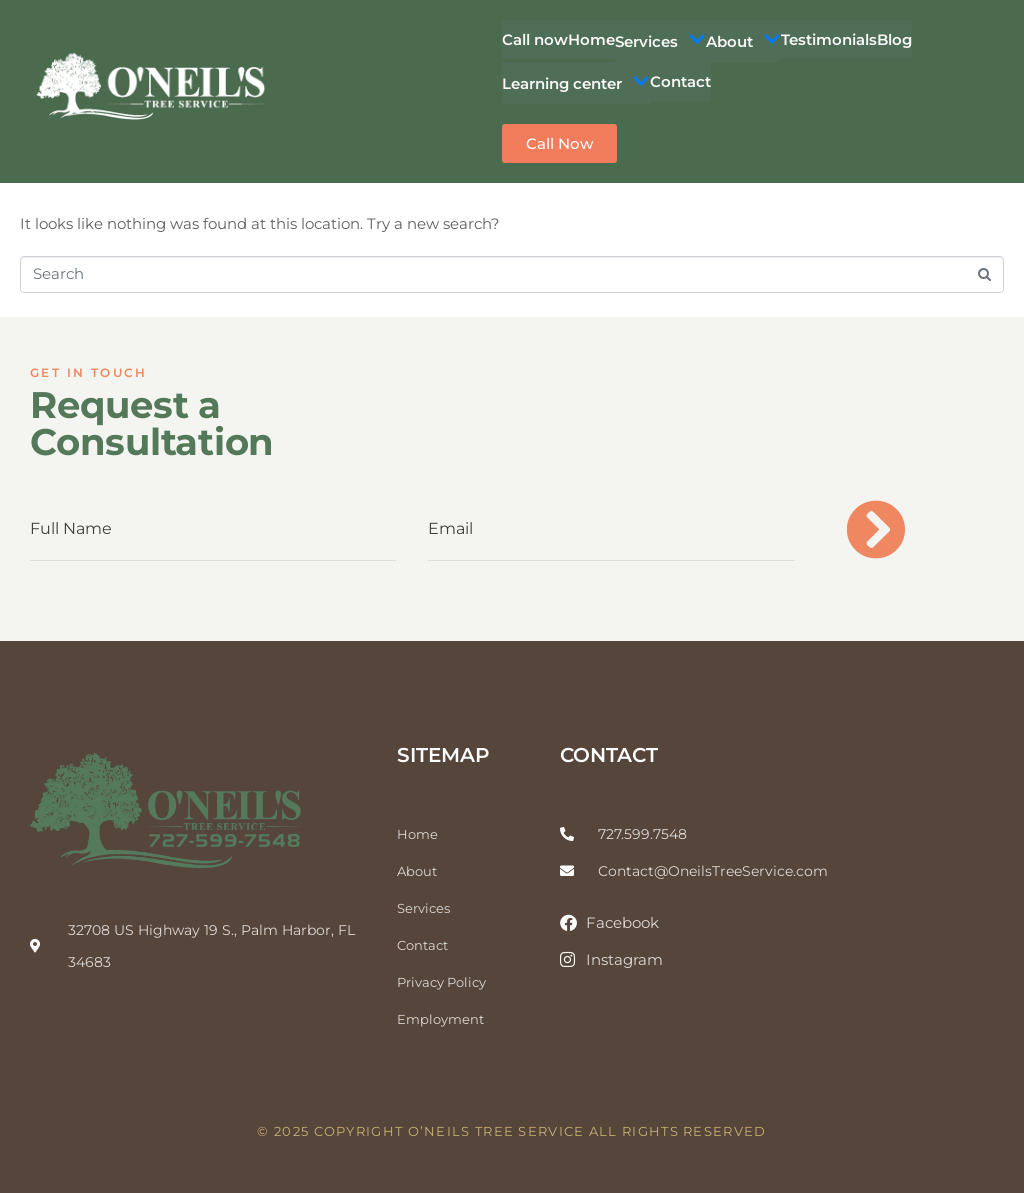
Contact (680, 81)
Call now (535, 39)
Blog (894, 39)
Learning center (576, 83)
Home (591, 39)
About (743, 41)
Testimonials (829, 39)
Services (660, 41)
